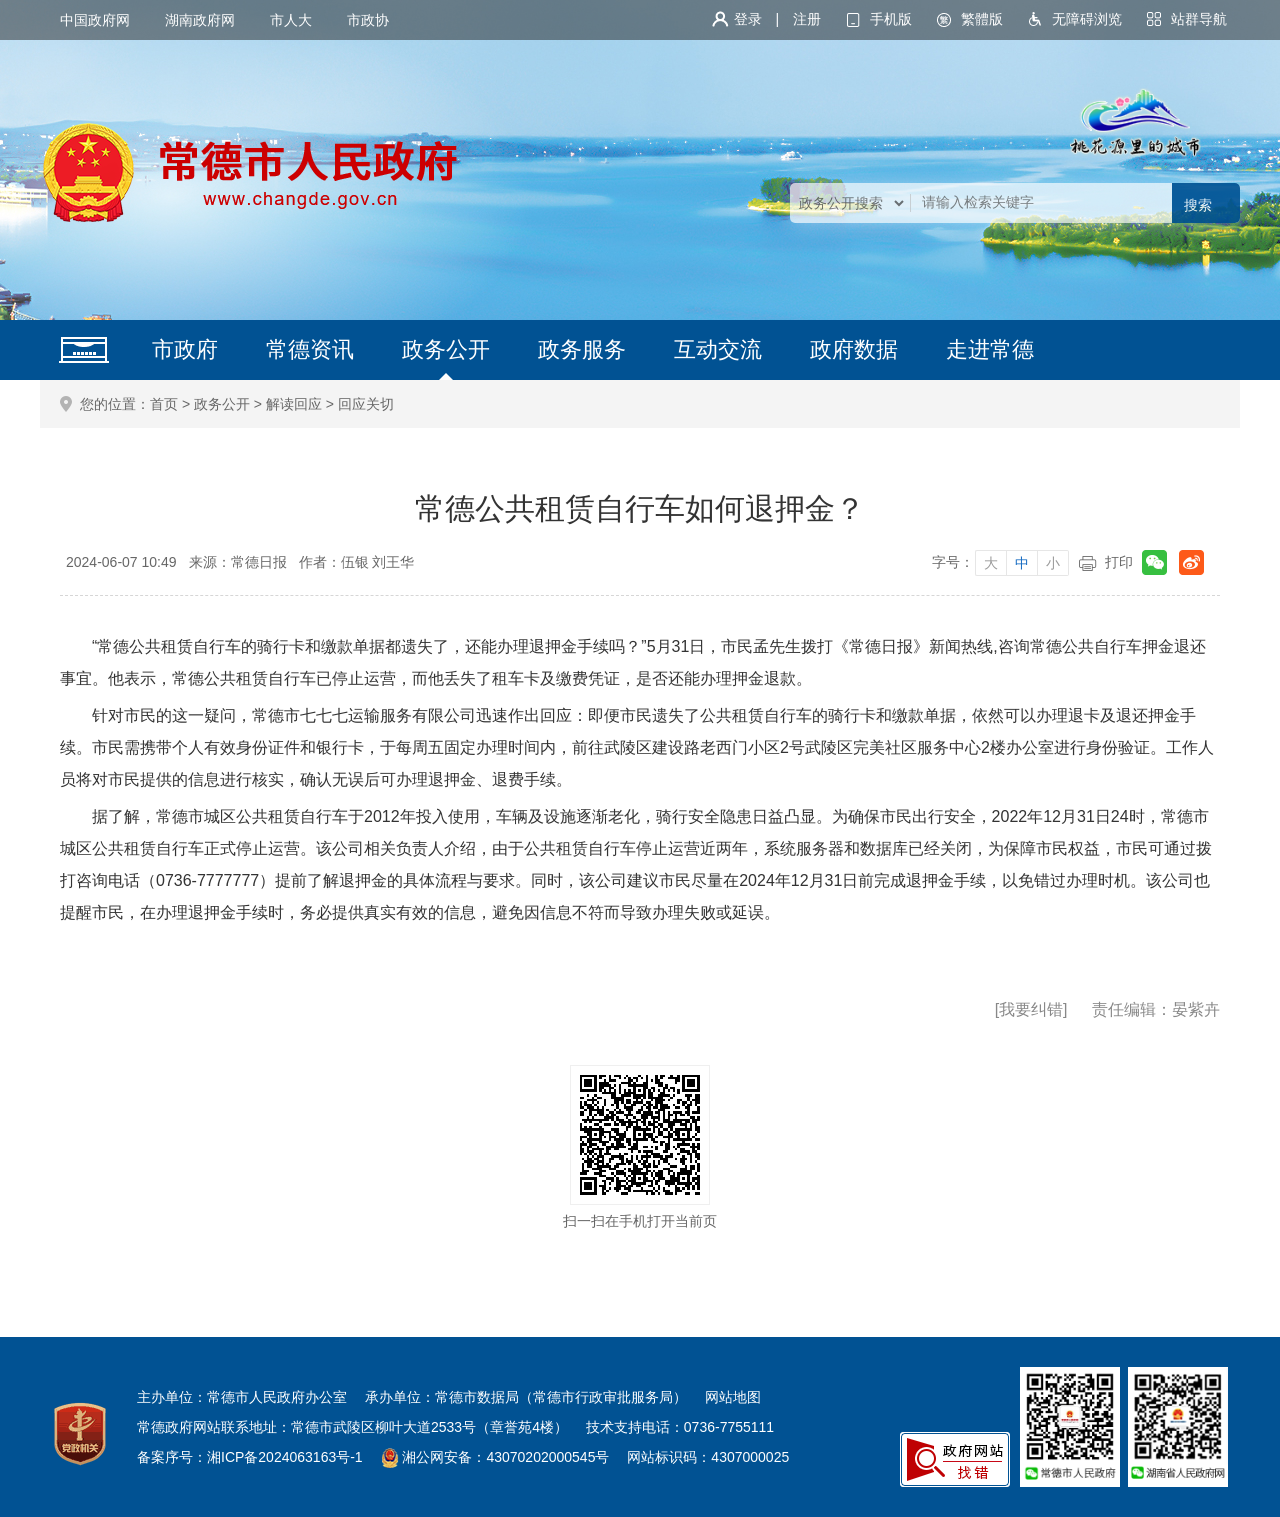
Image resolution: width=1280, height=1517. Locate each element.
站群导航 (1199, 19)
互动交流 (718, 349)
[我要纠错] (1031, 1009)
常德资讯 (310, 349)
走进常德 (990, 349)
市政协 (368, 20)
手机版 (891, 19)
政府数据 (854, 349)
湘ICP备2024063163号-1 (285, 1457)
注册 (807, 19)
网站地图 (733, 1397)
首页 (164, 404)
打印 (1119, 562)
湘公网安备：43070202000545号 (505, 1457)
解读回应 (294, 404)
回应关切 (366, 404)
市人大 (291, 20)
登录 (748, 19)
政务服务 (582, 349)
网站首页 (84, 350)
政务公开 (446, 349)
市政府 (185, 349)
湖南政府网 (200, 20)
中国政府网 (95, 20)
